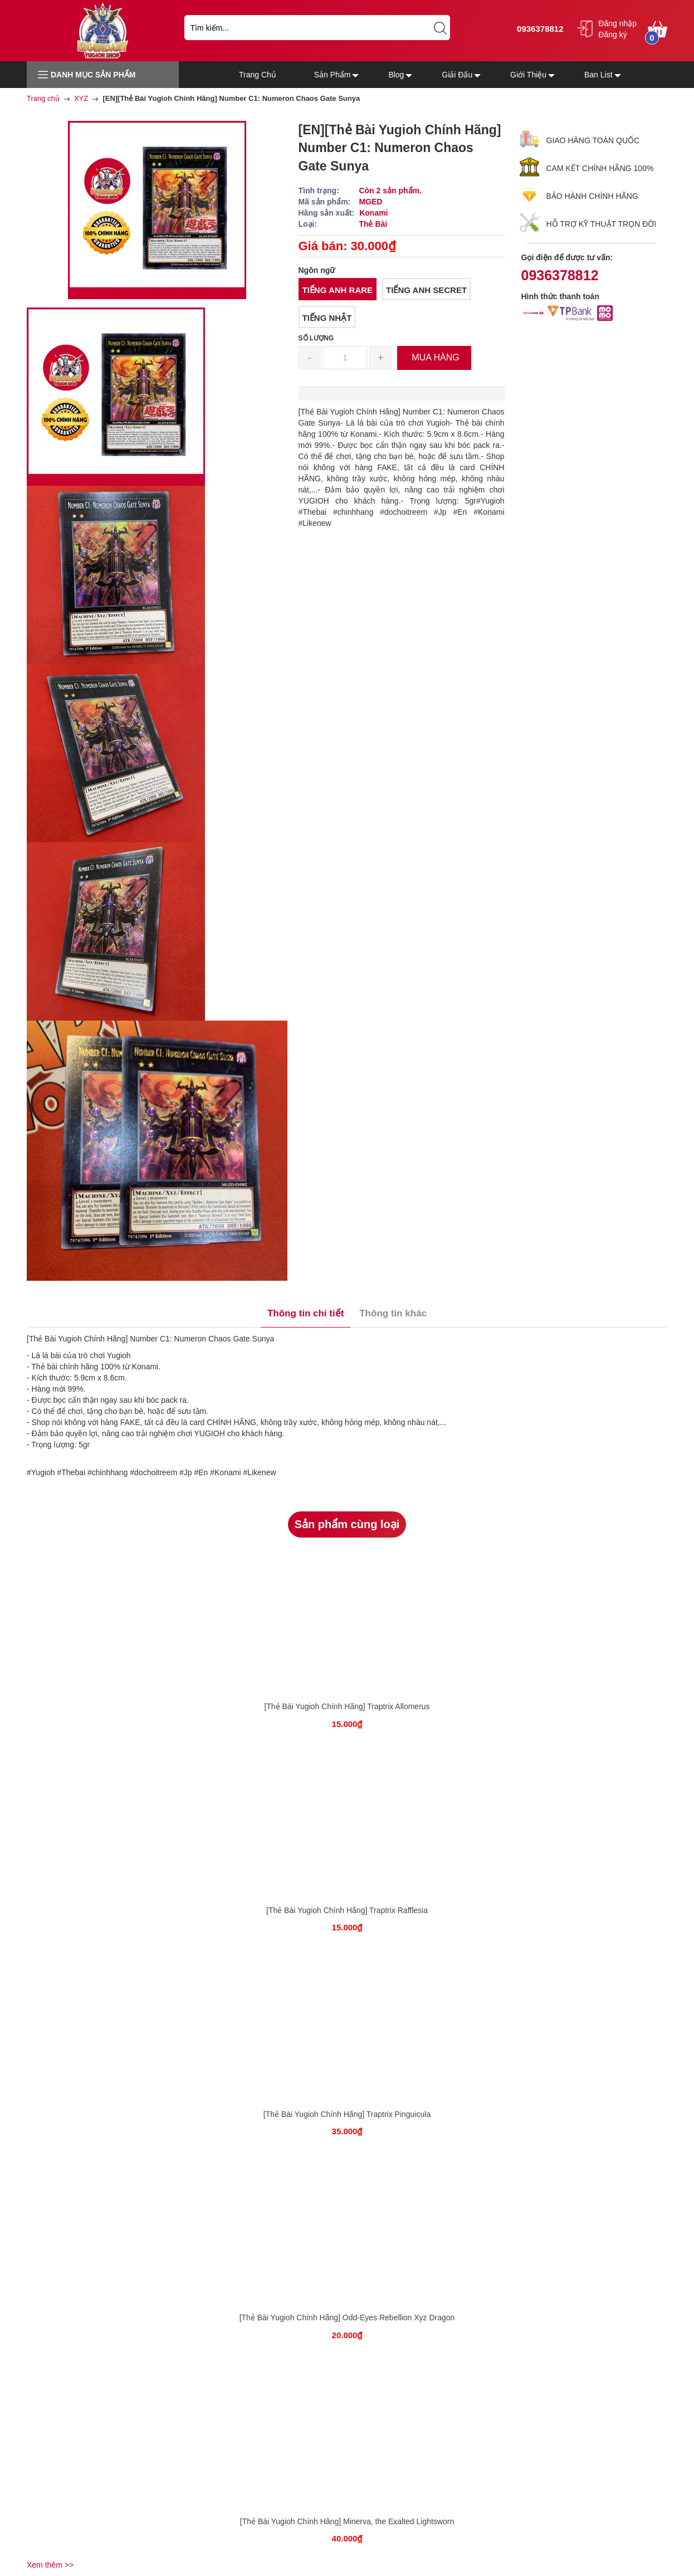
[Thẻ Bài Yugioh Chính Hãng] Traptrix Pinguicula (347, 2114)
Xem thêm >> (50, 2564)
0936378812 (539, 28)
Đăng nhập (617, 23)
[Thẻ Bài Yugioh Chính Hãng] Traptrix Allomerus (346, 1706)
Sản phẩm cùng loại (347, 1524)
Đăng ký (612, 34)
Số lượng (316, 338)
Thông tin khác (393, 1313)
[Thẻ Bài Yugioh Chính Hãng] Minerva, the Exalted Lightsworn (347, 2521)
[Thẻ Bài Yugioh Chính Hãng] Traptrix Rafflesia (347, 1910)
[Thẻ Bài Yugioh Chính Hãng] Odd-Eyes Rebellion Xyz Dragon (347, 2317)
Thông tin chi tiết (305, 1313)
